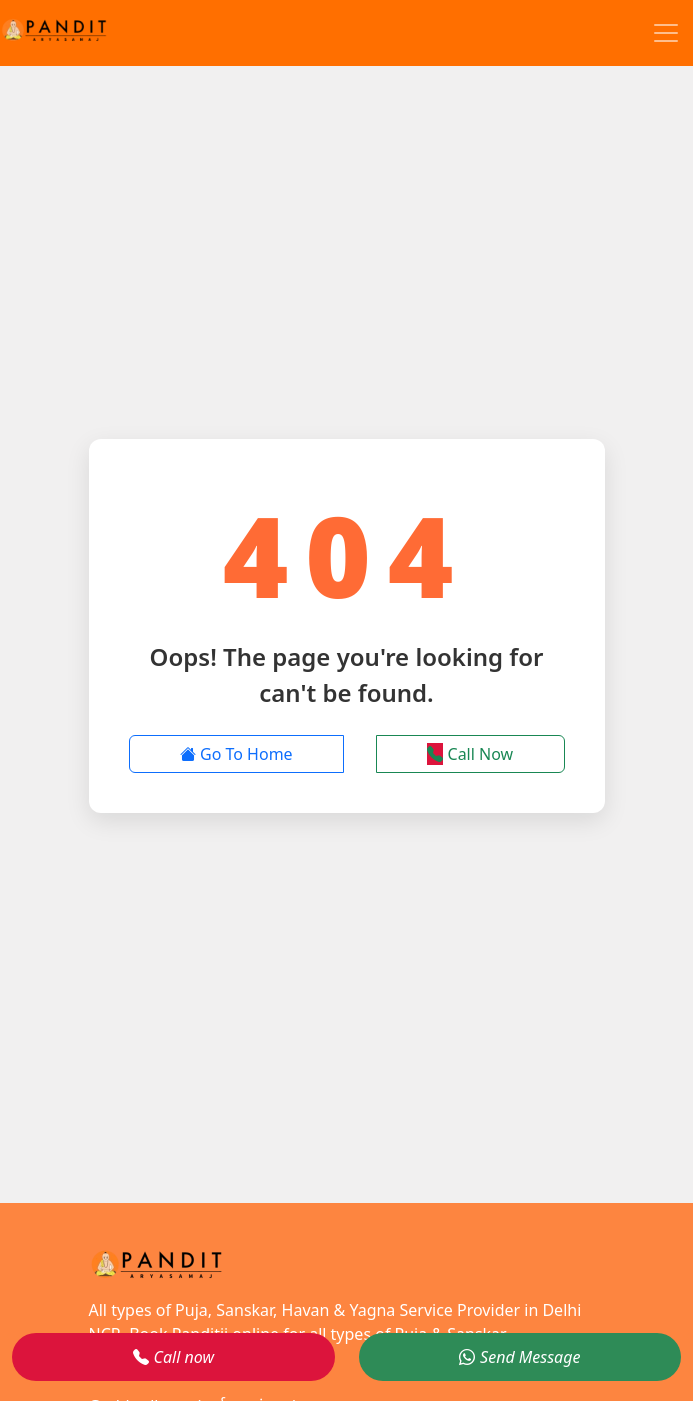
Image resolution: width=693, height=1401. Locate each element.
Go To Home (236, 754)
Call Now (470, 754)
